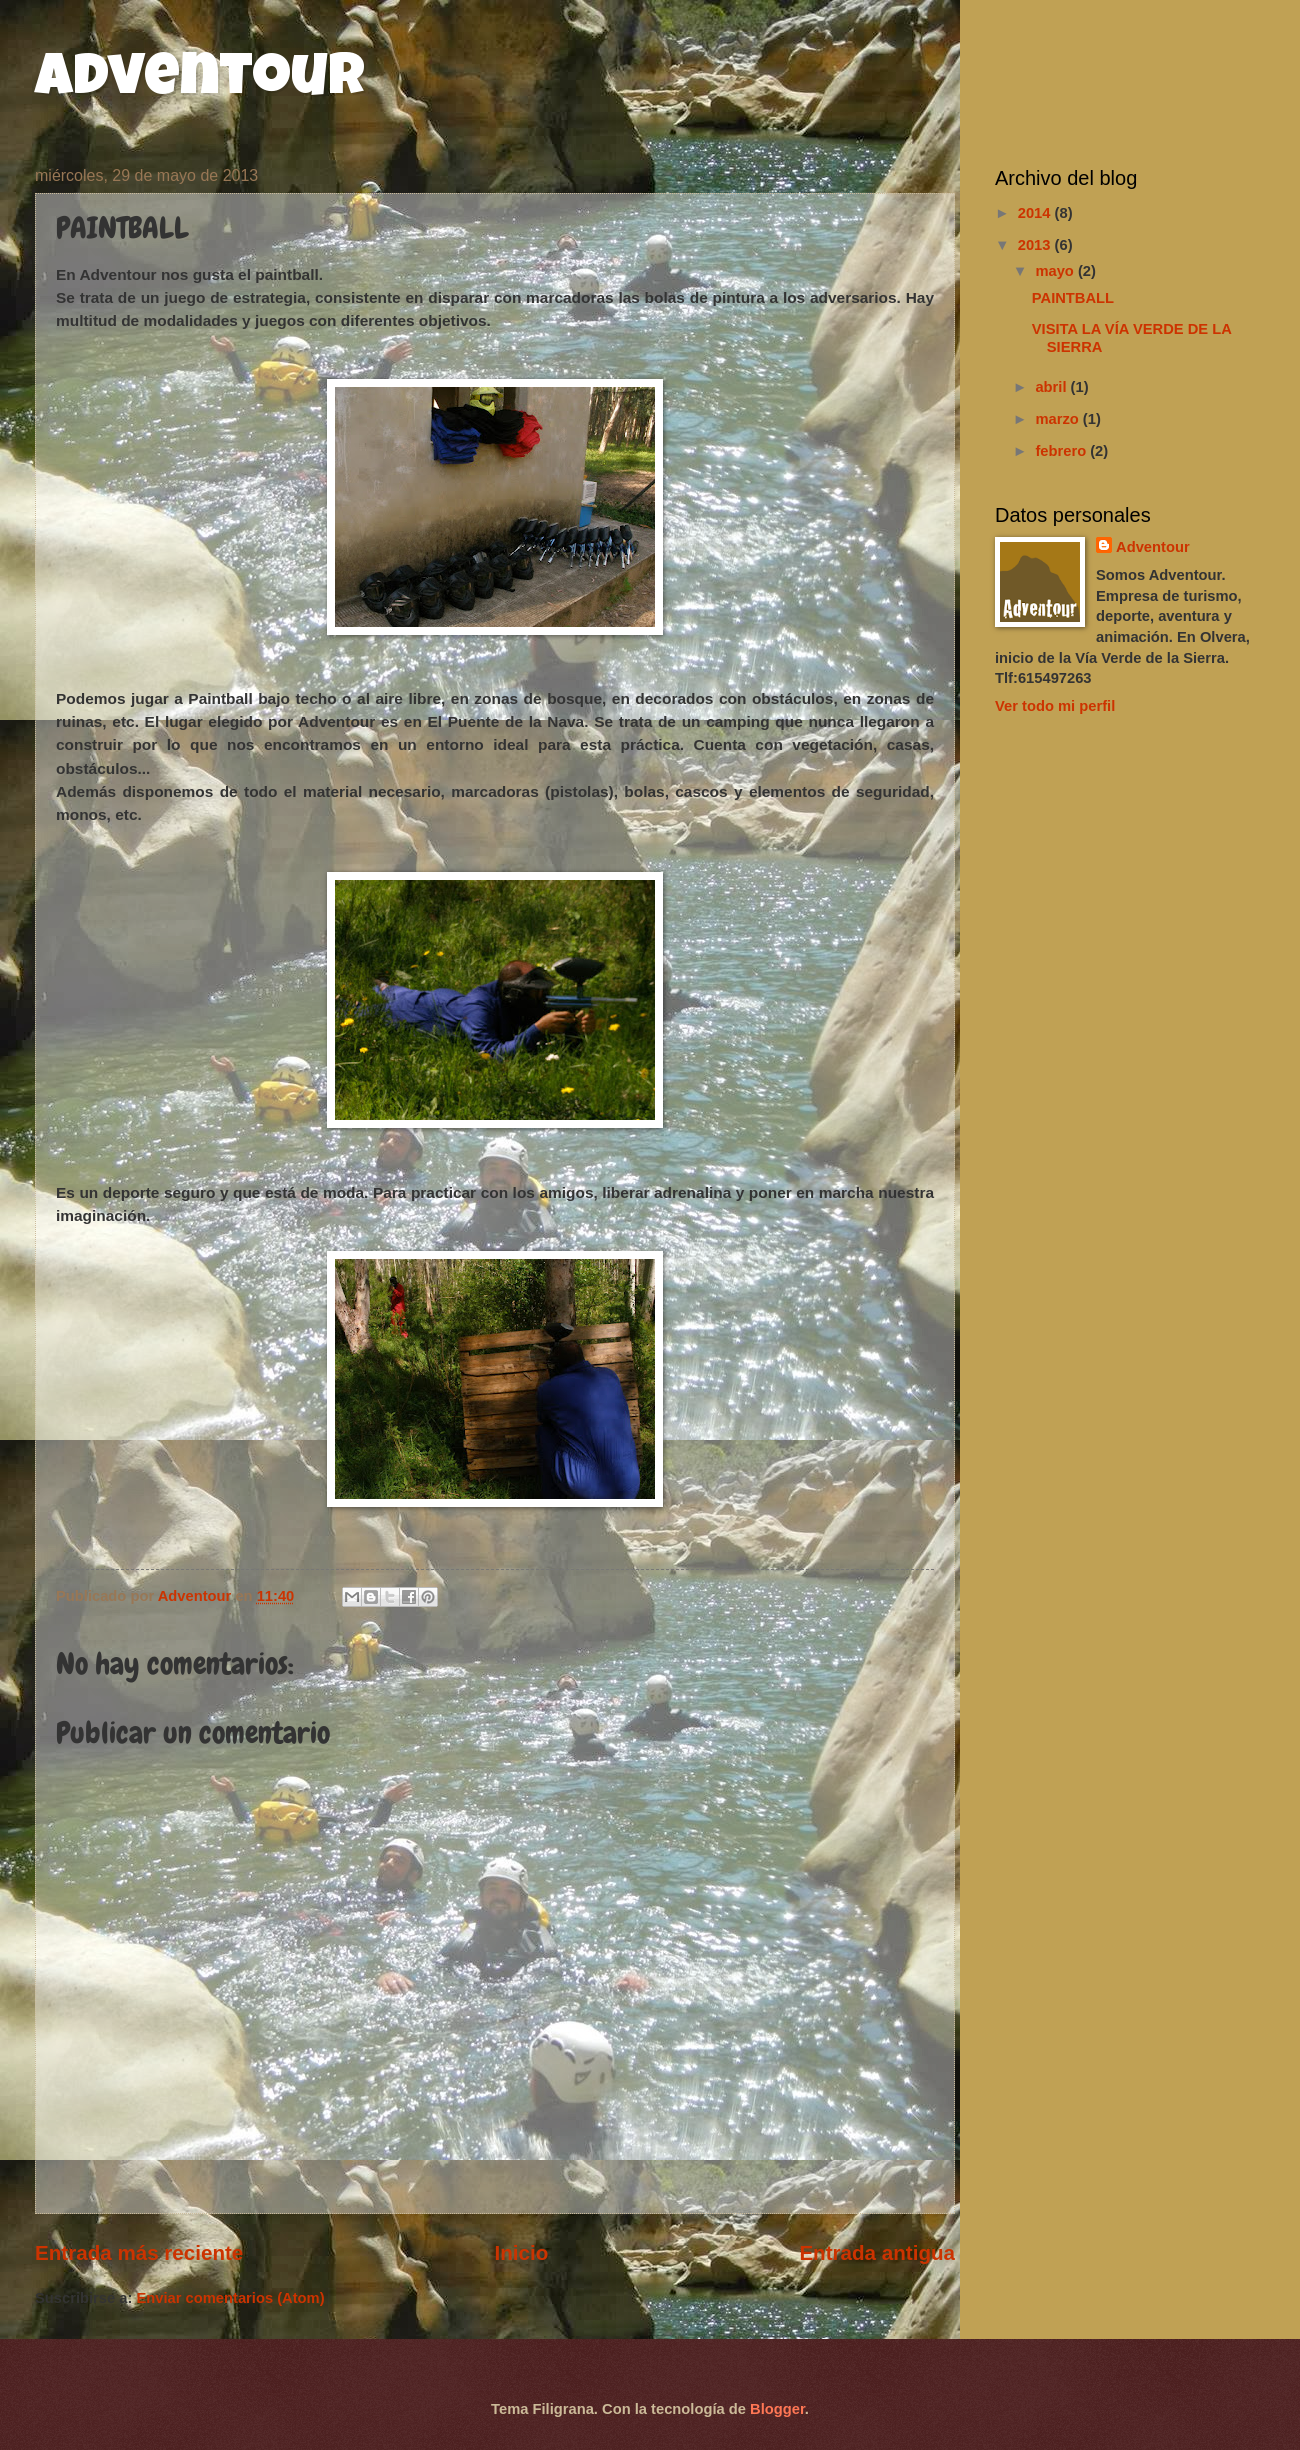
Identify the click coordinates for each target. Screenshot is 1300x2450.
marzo (1058, 419)
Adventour (200, 82)
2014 (1036, 213)
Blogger (777, 2409)
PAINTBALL (1073, 298)
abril (1052, 387)
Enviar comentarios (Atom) (230, 2298)
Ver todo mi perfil (1055, 706)
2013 (1036, 245)
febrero (1062, 451)
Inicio (521, 2252)
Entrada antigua (877, 2252)
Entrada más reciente (139, 2252)
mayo (1056, 271)
